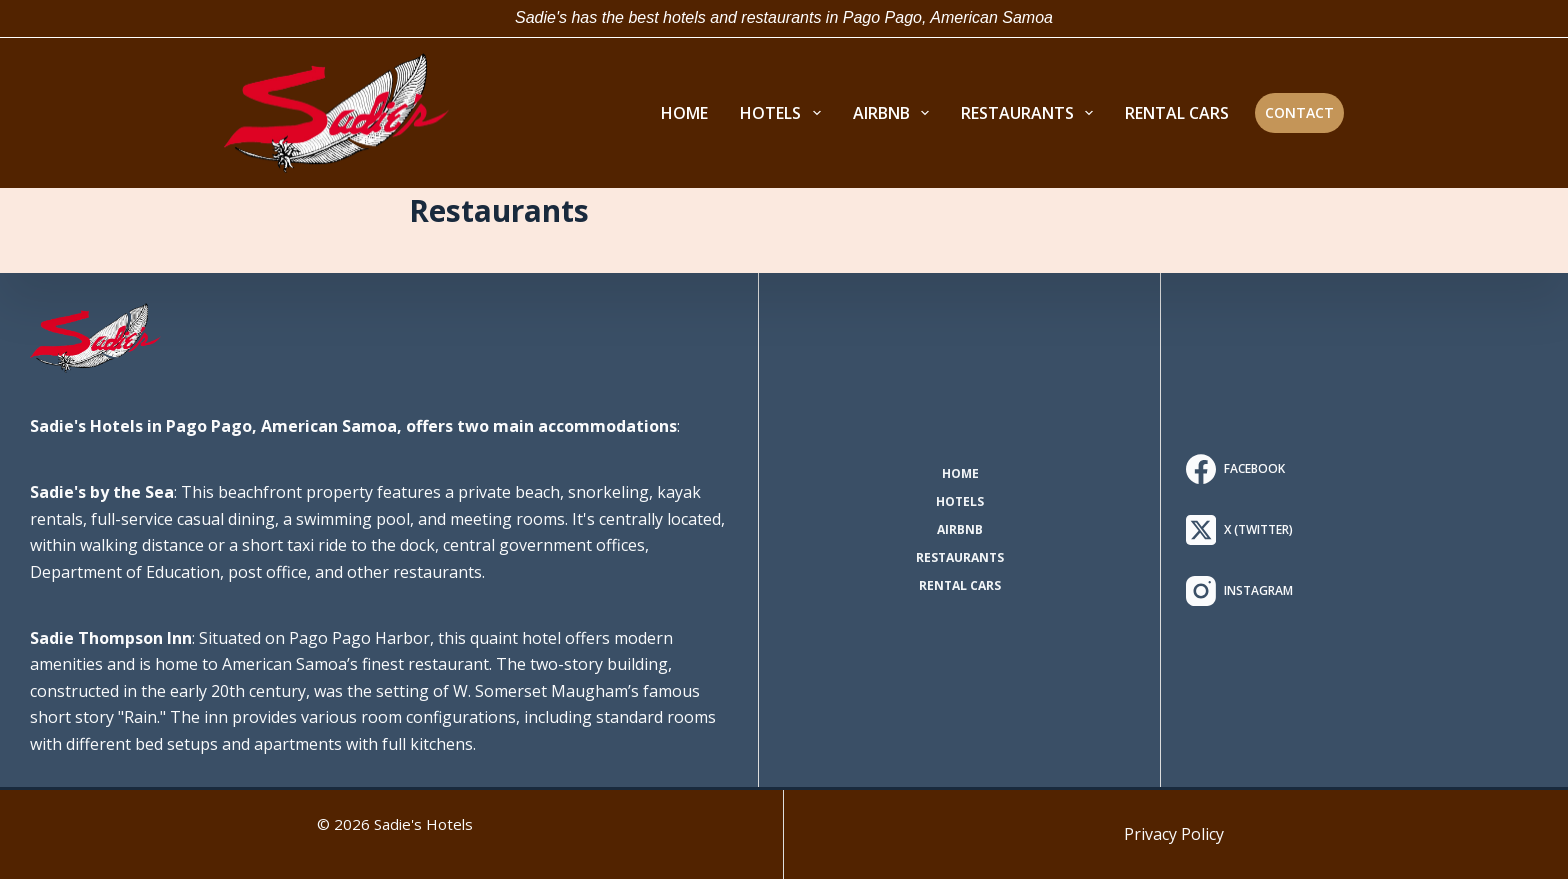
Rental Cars (960, 586)
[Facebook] (1239, 469)
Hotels (960, 502)
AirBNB (960, 530)
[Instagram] (1239, 591)
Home (960, 474)
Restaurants (960, 558)
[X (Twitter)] (1239, 530)
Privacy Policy (1174, 834)
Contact (1299, 112)
